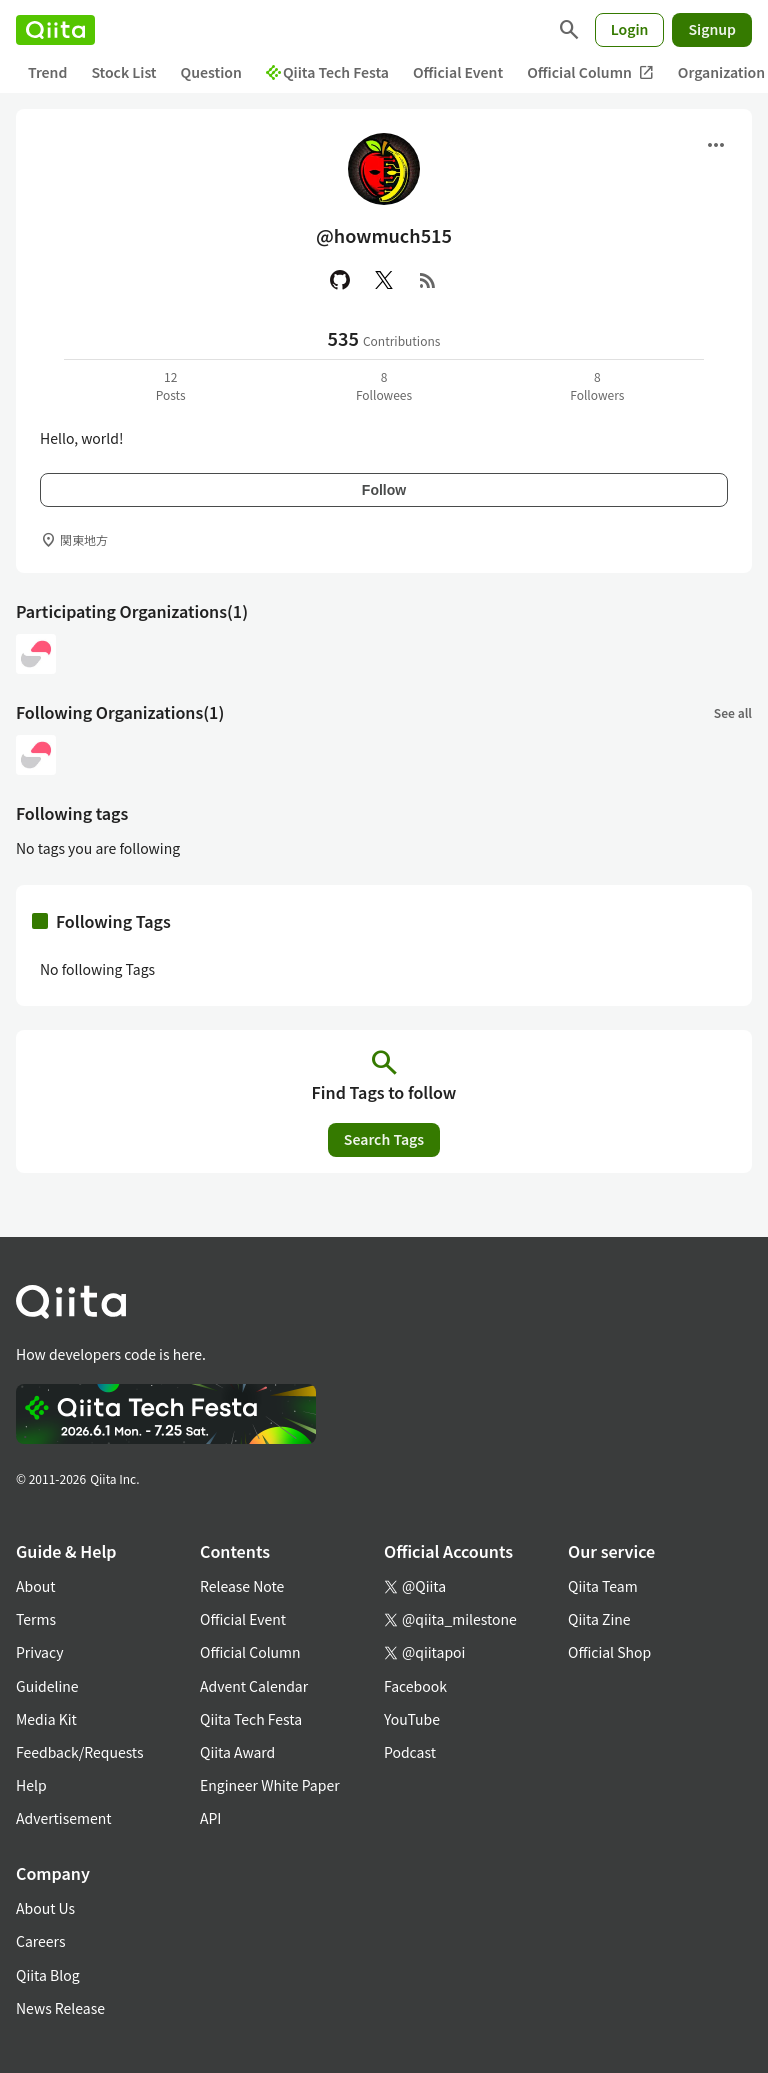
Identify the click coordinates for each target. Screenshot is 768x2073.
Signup (712, 29)
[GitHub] (340, 280)
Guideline (47, 1686)
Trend (47, 72)
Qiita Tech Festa (327, 72)
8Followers (597, 385)
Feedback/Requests (80, 1752)
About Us (45, 1908)
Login (630, 29)
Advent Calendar (254, 1686)
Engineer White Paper (270, 1785)
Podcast (410, 1752)
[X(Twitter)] (384, 280)
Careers (40, 1941)
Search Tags (384, 1139)
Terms (36, 1619)
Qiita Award (237, 1752)
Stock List (123, 72)
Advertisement (64, 1818)
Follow (384, 490)
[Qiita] (55, 30)
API (210, 1818)
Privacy (39, 1652)
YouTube (412, 1719)
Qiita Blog (48, 1975)
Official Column (590, 72)
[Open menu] (716, 145)
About (35, 1586)
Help (31, 1785)
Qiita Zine (599, 1619)
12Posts (171, 385)
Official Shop (609, 1652)
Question (211, 72)
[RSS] (428, 280)
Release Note (242, 1586)
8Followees (384, 385)
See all (733, 712)
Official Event (458, 72)
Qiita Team (603, 1586)
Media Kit (46, 1719)
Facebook (415, 1686)
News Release (60, 2008)
